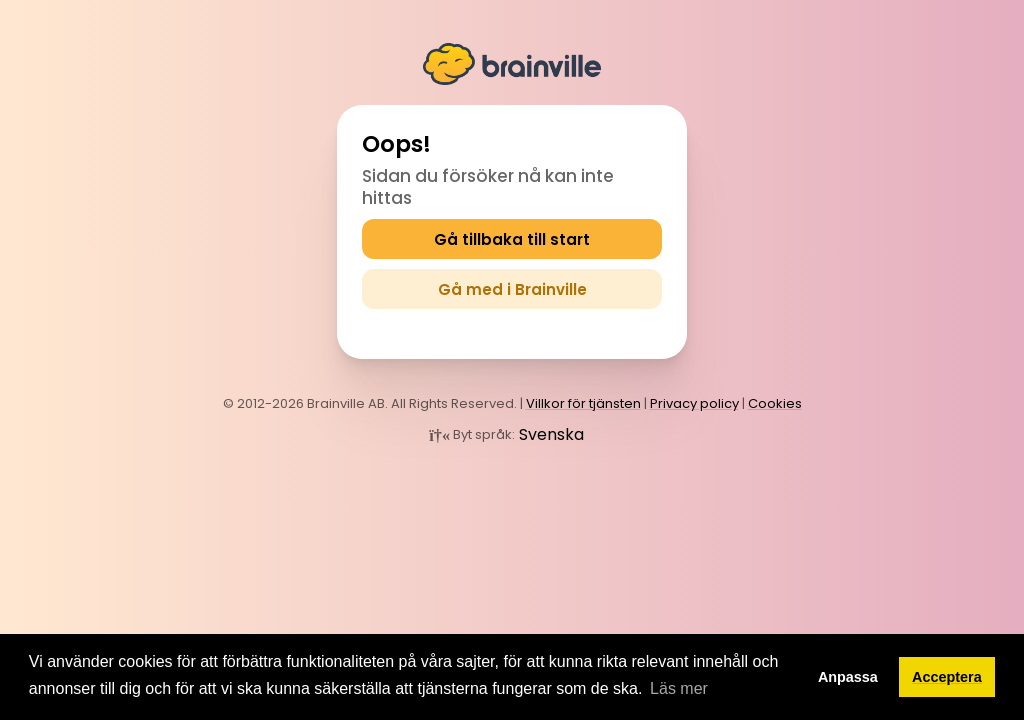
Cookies (775, 403)
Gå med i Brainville (512, 289)
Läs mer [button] (679, 688)
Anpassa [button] (848, 677)
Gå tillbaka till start (512, 239)
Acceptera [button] (947, 677)
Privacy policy (694, 403)
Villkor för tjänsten (583, 403)
